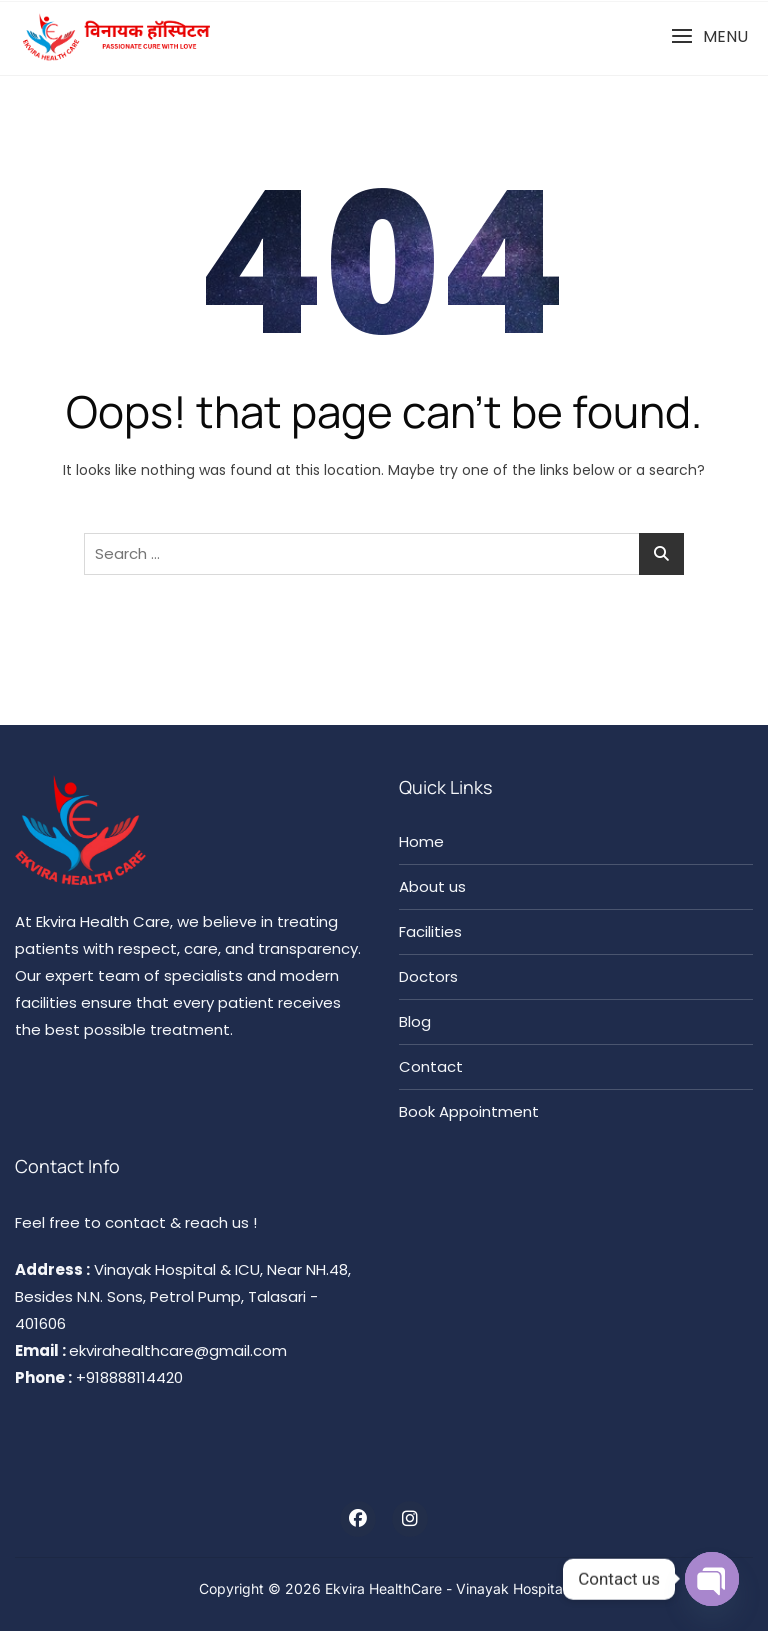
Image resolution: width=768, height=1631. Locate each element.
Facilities (430, 931)
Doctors (428, 976)
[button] (709, 36)
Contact (431, 1066)
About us (432, 886)
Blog (415, 1021)
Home (421, 841)
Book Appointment (469, 1111)
